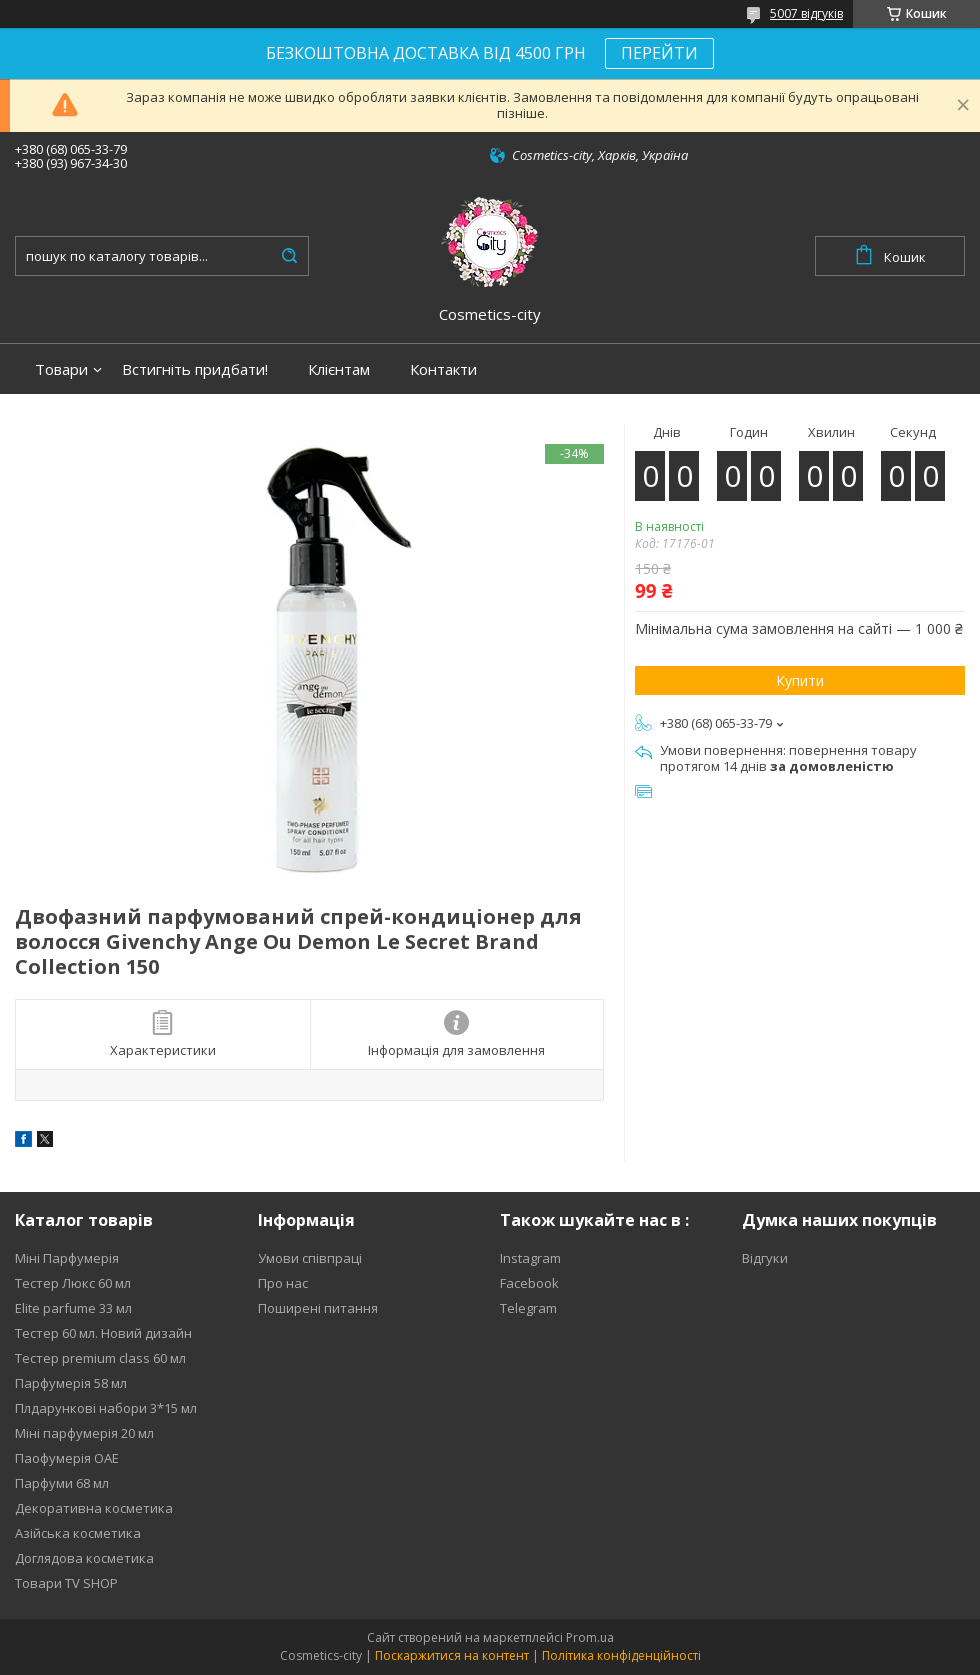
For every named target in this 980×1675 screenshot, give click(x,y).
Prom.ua (590, 1637)
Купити (800, 680)
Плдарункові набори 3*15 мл (106, 1408)
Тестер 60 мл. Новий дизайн (103, 1333)
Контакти (443, 369)
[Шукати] (289, 256)
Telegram (528, 1308)
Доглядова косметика (84, 1558)
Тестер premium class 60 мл (100, 1358)
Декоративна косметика (94, 1508)
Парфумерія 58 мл (71, 1383)
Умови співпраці (310, 1258)
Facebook (529, 1283)
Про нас (283, 1283)
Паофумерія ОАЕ (67, 1458)
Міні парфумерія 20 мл (84, 1433)
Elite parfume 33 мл (73, 1308)
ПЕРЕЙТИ (659, 53)
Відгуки (765, 1258)
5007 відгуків (806, 13)
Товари (61, 369)
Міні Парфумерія (67, 1258)
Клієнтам (339, 369)
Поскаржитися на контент (452, 1655)
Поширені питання (318, 1308)
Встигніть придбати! (195, 369)
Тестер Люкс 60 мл (73, 1283)
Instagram (530, 1258)
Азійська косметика (78, 1533)
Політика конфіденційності (621, 1655)
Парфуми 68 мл (62, 1483)
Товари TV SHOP (66, 1583)
